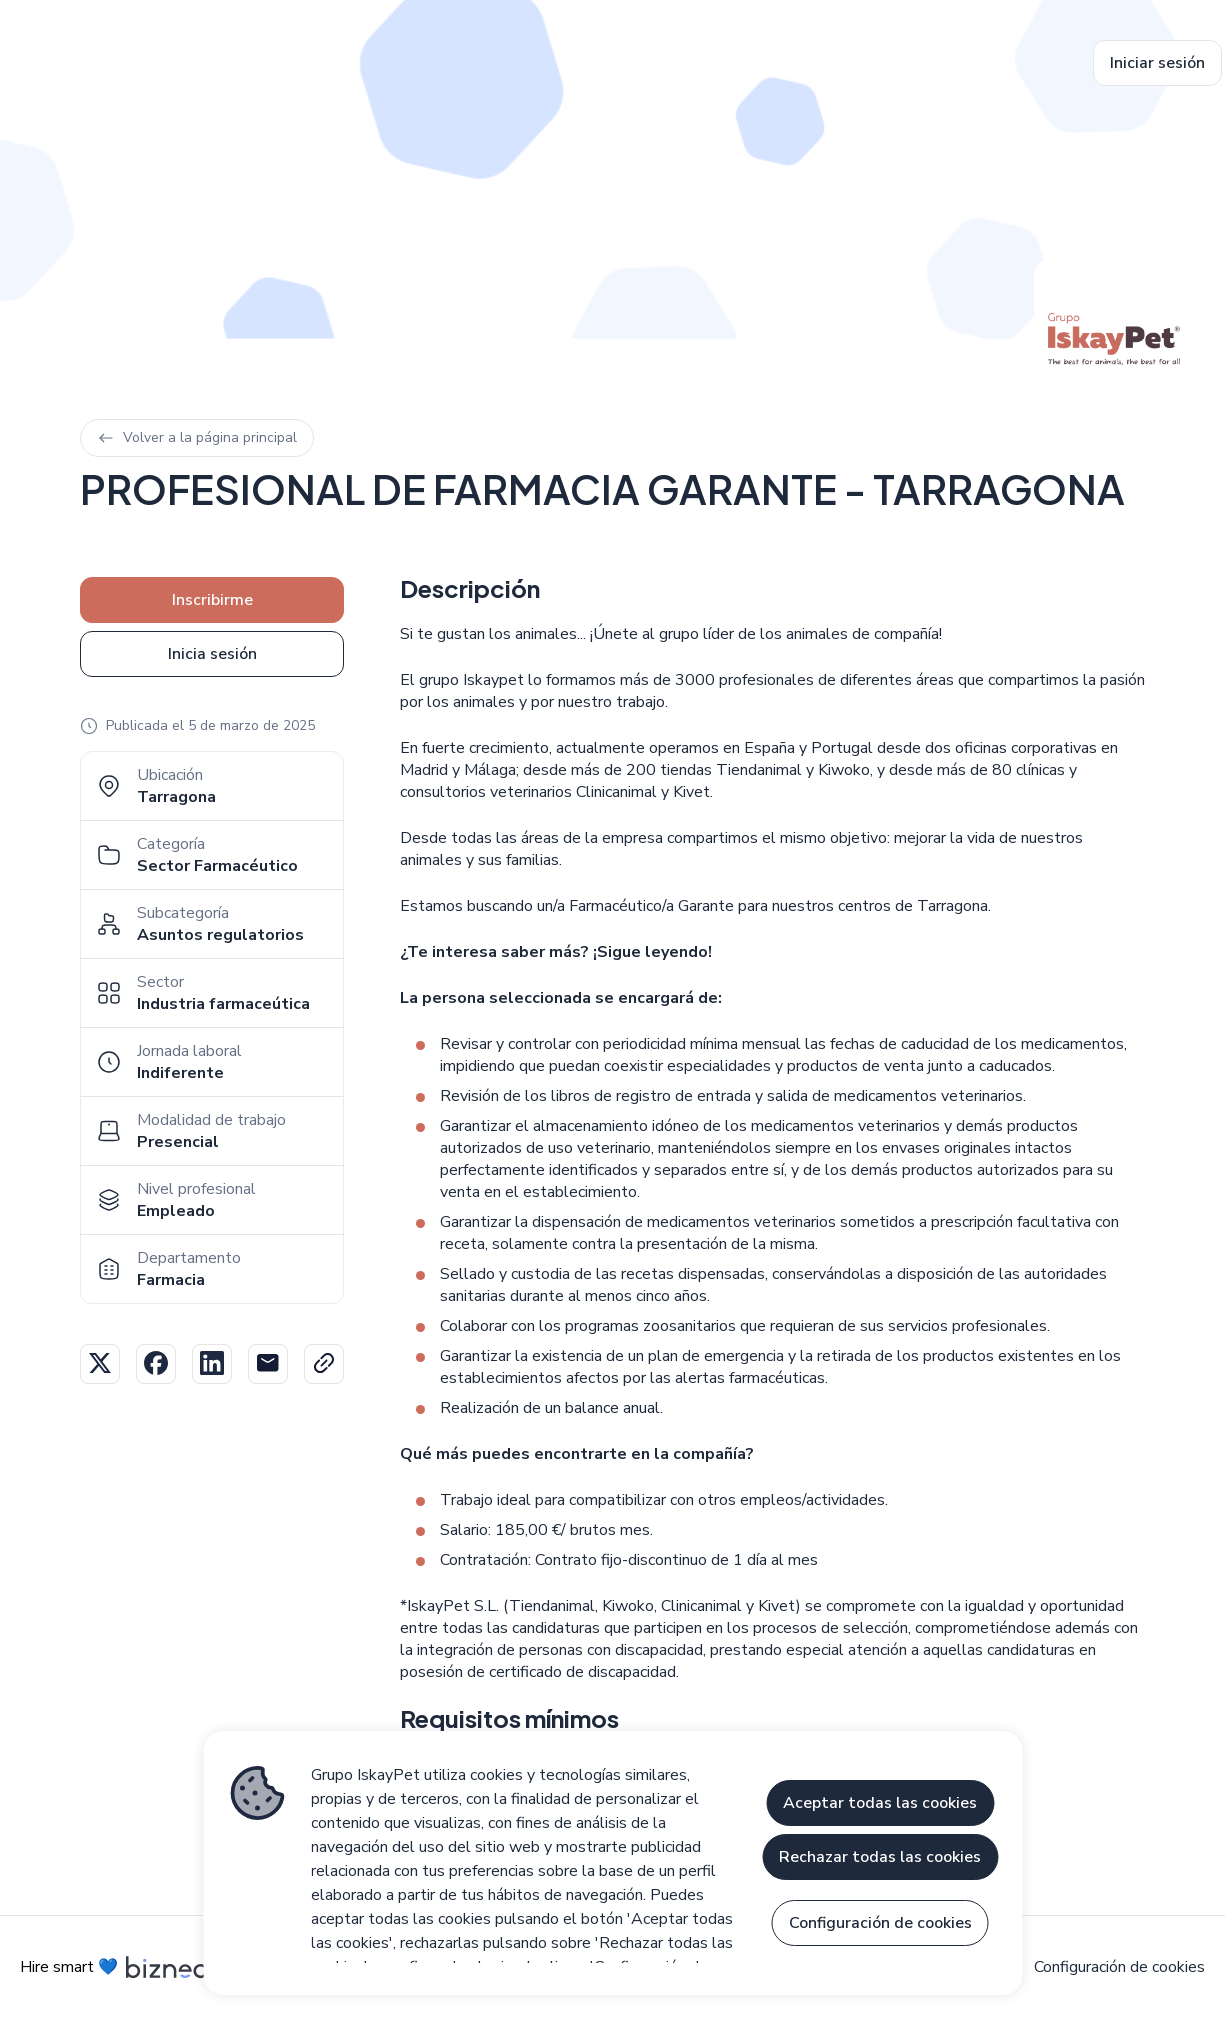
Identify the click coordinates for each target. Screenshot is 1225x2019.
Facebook (156, 1364)
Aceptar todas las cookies (880, 1803)
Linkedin (212, 1364)
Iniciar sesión (1157, 63)
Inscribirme (212, 600)
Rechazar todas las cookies (880, 1857)
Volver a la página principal (197, 437)
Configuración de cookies (1119, 1967)
